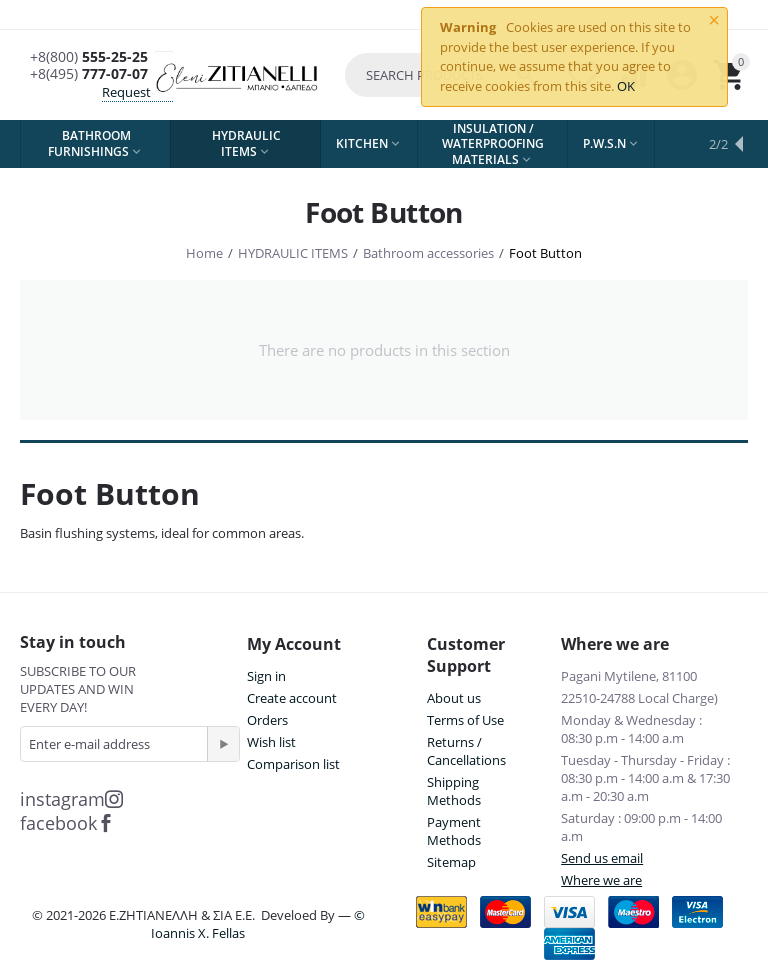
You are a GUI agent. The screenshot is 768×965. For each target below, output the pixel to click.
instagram (71, 799)
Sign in (266, 676)
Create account (292, 698)
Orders (267, 720)
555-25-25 (89, 57)
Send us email (602, 858)
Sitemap (451, 862)
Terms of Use (465, 720)
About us (454, 698)
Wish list (271, 742)
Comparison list (293, 764)
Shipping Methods (454, 791)
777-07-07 (89, 74)
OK (626, 86)
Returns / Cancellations (466, 751)
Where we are (601, 880)
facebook (67, 823)
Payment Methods (454, 831)
